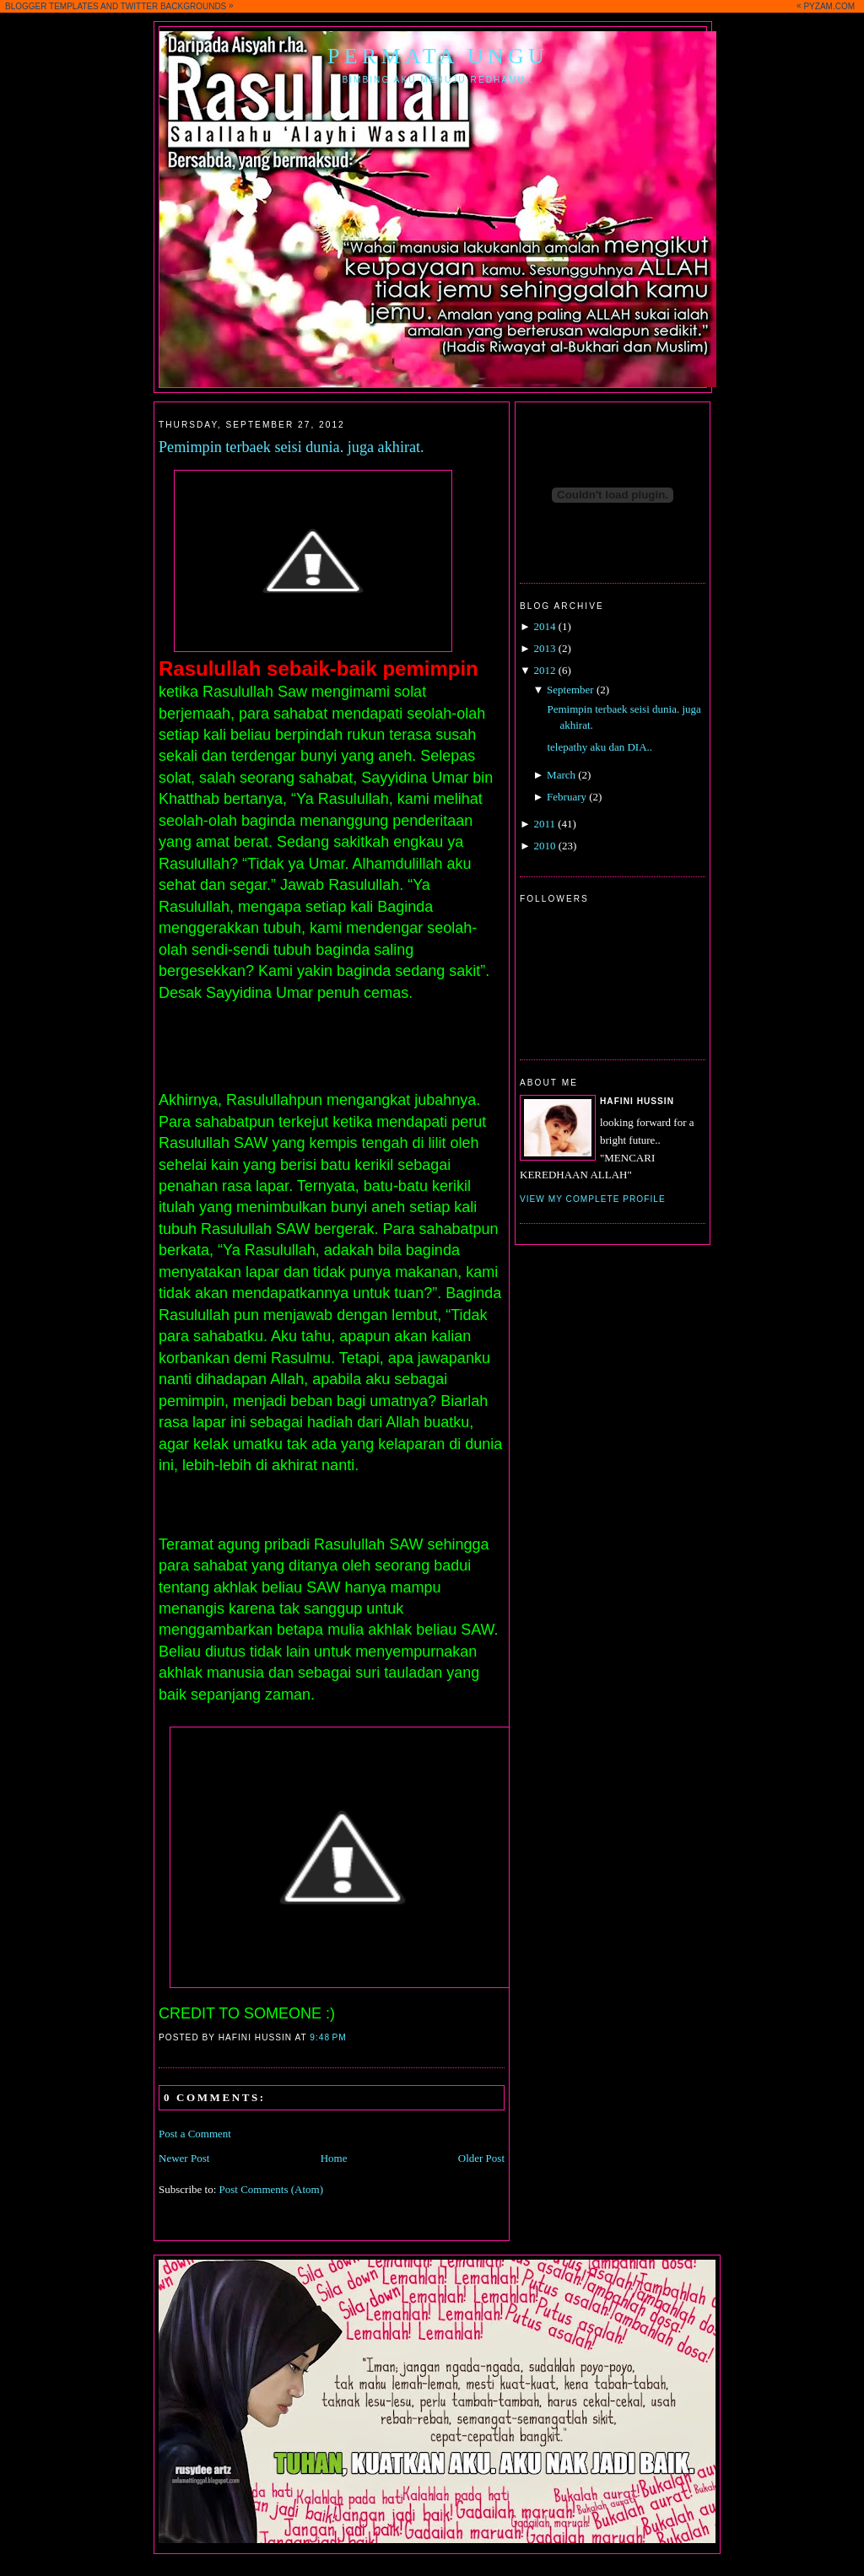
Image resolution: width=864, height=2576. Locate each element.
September (570, 689)
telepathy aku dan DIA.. (599, 747)
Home (334, 2158)
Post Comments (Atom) (271, 2189)
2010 (544, 845)
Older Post (481, 2158)
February (566, 796)
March (561, 774)
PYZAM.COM (829, 6)
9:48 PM (328, 2037)
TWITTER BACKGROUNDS (174, 6)
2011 (544, 823)
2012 (544, 670)
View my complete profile (593, 1199)
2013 (544, 648)
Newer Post (184, 2158)
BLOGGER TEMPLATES (52, 6)
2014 (544, 626)
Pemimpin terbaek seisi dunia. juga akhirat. (291, 447)
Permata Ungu (437, 56)
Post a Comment (195, 2133)
